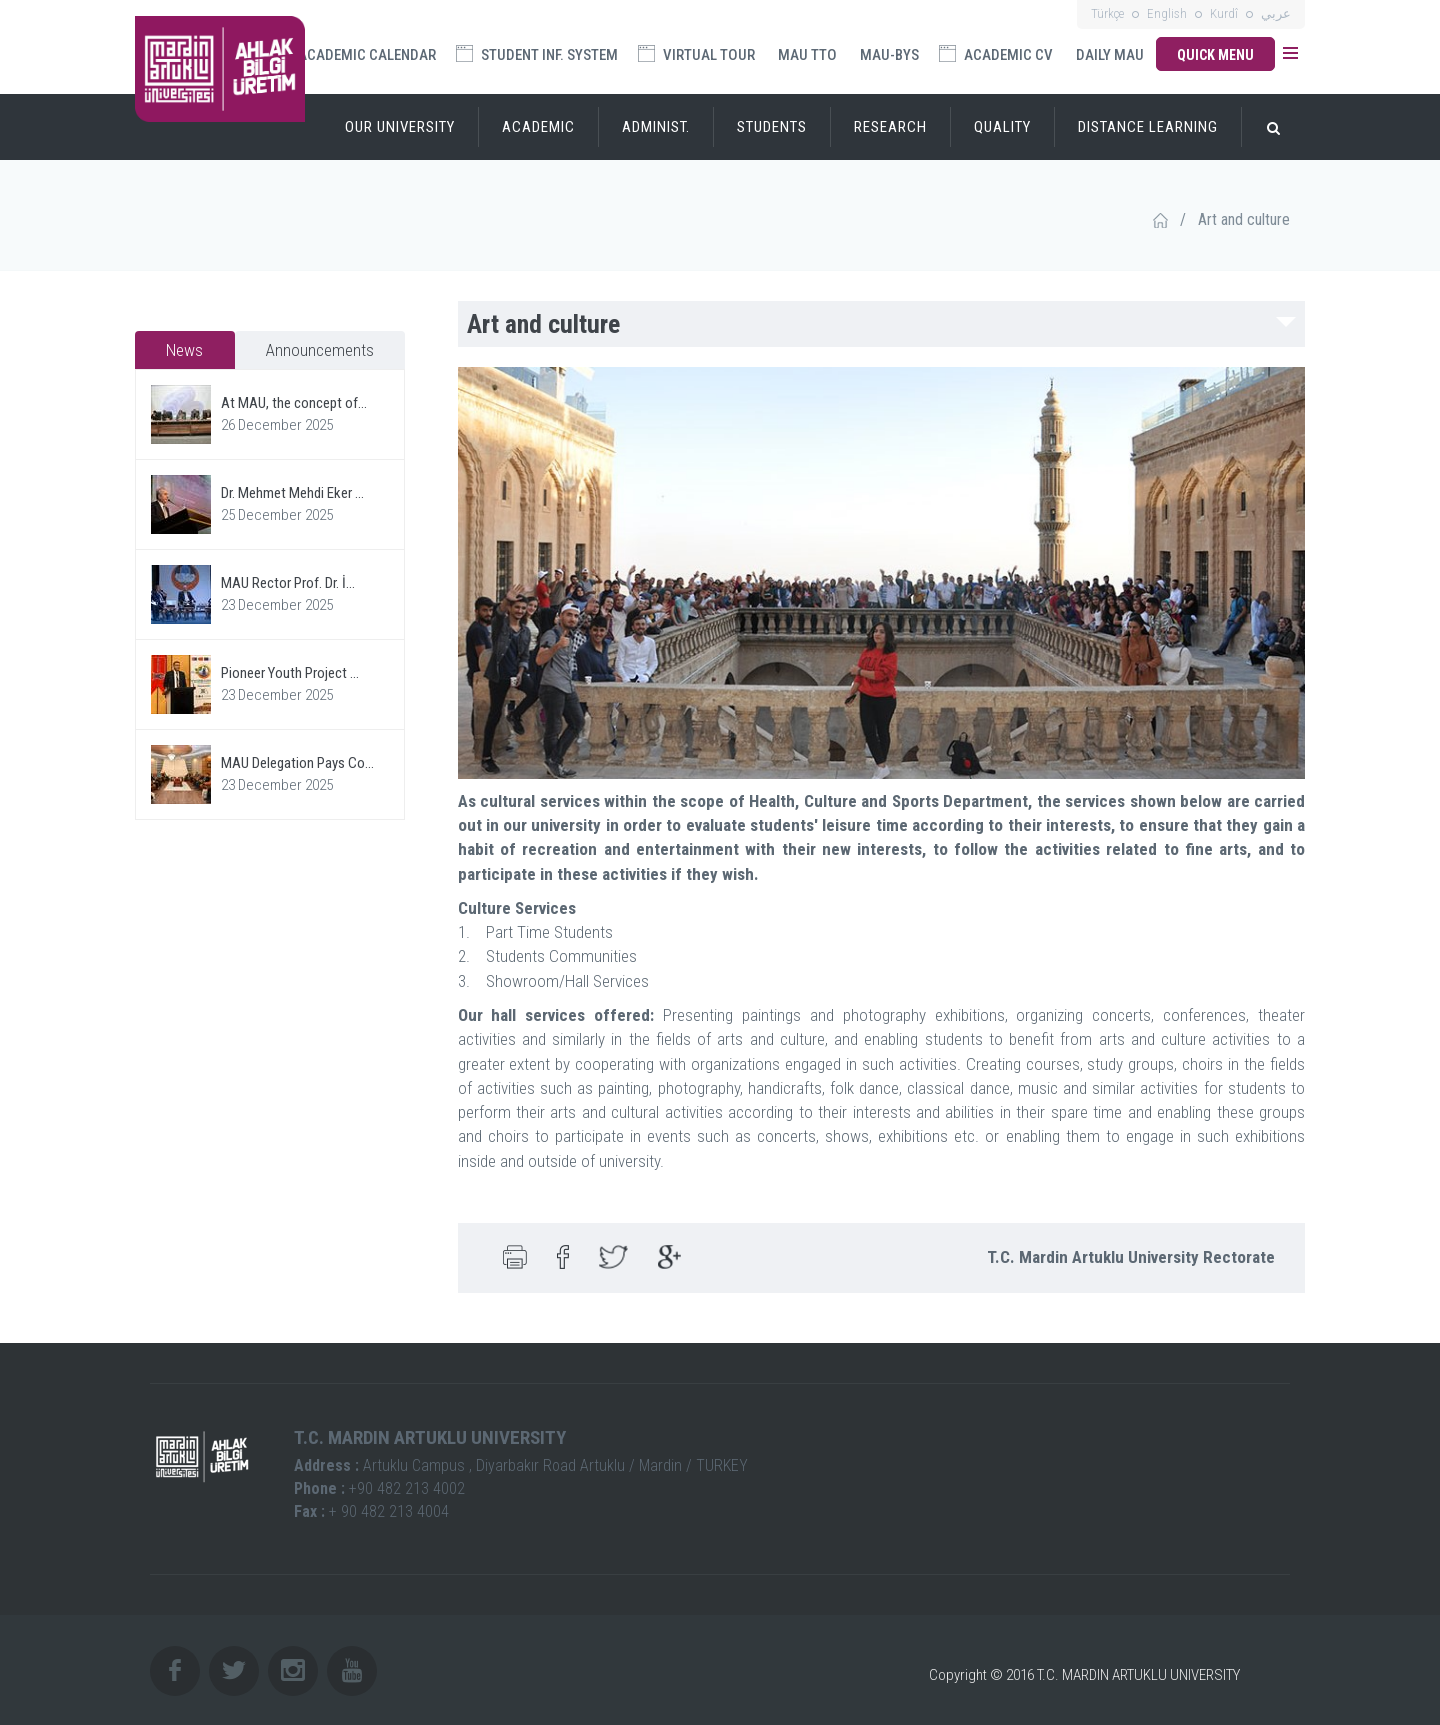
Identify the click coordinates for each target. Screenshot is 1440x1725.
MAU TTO (807, 55)
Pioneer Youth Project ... (290, 673)
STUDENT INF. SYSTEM (537, 54)
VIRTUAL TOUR (696, 54)
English (1167, 13)
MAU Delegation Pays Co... (297, 763)
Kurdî (1224, 13)
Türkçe (1107, 13)
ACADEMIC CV (996, 54)
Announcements (320, 350)
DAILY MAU (1110, 55)
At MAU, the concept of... (294, 403)
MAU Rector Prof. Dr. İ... (288, 583)
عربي (1276, 13)
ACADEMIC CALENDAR (365, 55)
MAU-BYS (889, 55)
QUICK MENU (1215, 55)
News (184, 350)
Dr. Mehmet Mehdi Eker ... (292, 493)
